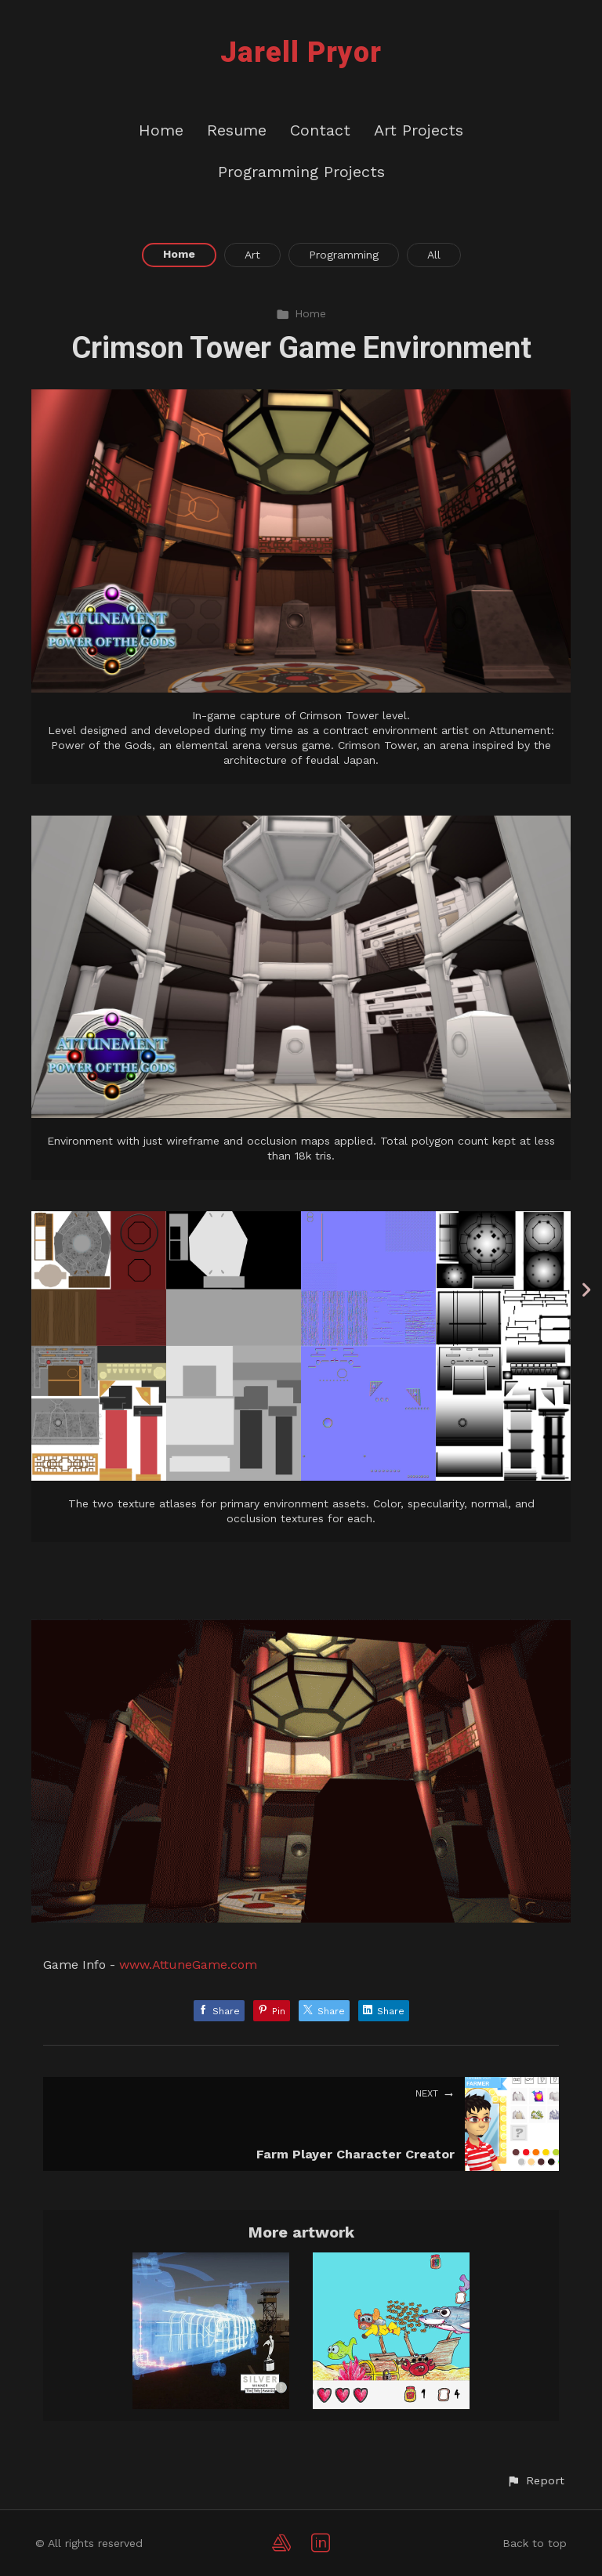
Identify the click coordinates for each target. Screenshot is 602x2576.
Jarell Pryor (301, 52)
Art (252, 254)
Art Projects (418, 130)
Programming (344, 254)
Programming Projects (301, 171)
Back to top (534, 2543)
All (434, 254)
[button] (535, 2481)
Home (161, 130)
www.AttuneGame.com (188, 1964)
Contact (320, 130)
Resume (237, 130)
